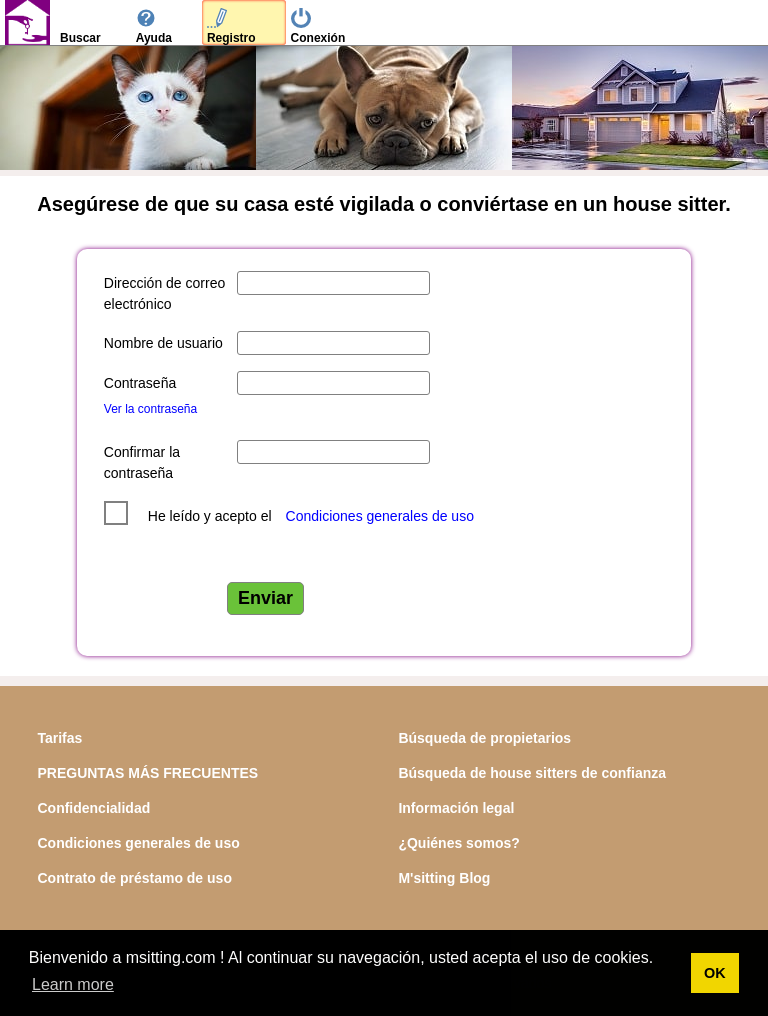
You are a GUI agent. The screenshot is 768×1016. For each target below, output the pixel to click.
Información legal (456, 808)
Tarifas (59, 738)
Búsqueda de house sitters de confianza (532, 773)
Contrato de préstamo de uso (134, 878)
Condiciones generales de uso (380, 516)
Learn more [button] (73, 984)
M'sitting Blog (444, 878)
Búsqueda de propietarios (484, 738)
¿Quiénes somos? (458, 843)
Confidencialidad (93, 808)
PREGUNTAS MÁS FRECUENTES (147, 773)
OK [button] (715, 973)
